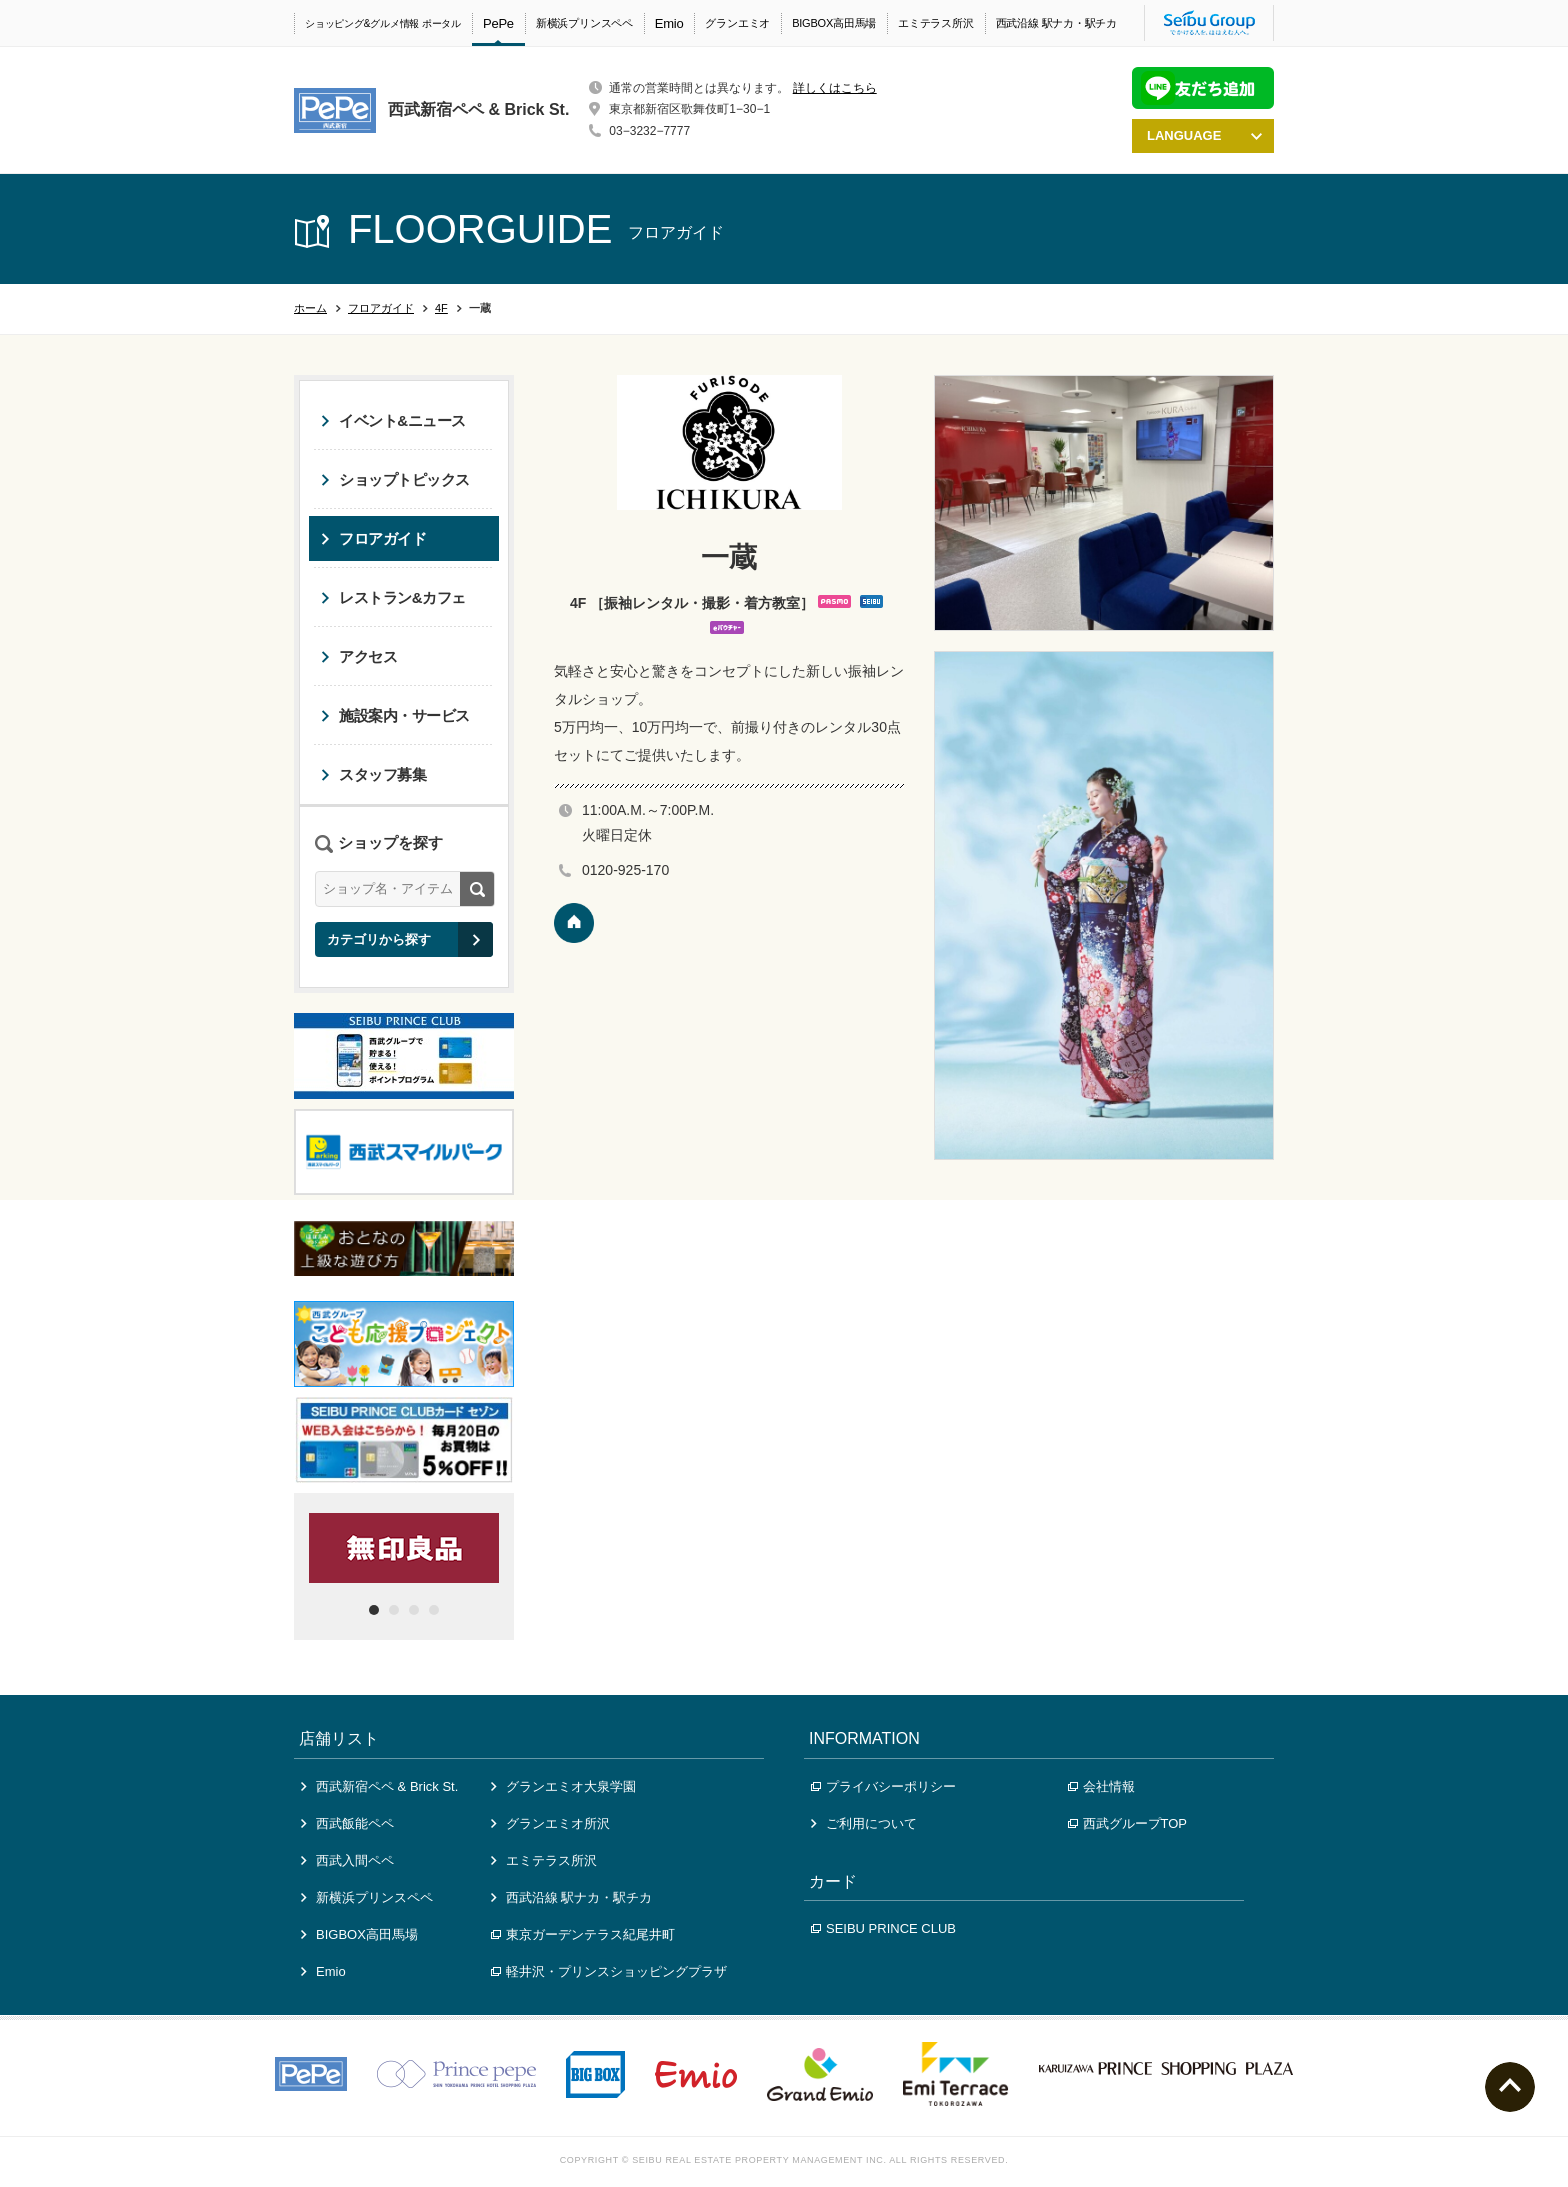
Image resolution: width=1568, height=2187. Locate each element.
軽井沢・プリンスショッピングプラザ (609, 1971)
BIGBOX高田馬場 (834, 23)
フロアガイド (381, 308)
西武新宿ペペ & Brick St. (379, 1786)
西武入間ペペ (347, 1860)
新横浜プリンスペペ (584, 23)
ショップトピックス (395, 479)
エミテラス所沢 (935, 23)
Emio (669, 23)
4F (441, 308)
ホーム (310, 308)
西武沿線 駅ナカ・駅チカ (1056, 23)
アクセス (359, 656)
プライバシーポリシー (883, 1786)
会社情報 (1101, 1786)
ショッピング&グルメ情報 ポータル (383, 23)
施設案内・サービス (395, 715)
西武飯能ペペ (347, 1823)
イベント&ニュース (393, 420)
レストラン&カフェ (393, 597)
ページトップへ (1510, 2087)
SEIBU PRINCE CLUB (883, 1928)
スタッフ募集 (373, 774)
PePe (498, 23)
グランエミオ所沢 (550, 1823)
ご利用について (864, 1823)
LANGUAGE (1204, 135)
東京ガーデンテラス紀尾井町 (583, 1934)
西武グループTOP (1128, 1823)
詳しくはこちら (835, 88)
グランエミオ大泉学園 (563, 1786)
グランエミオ (737, 23)
